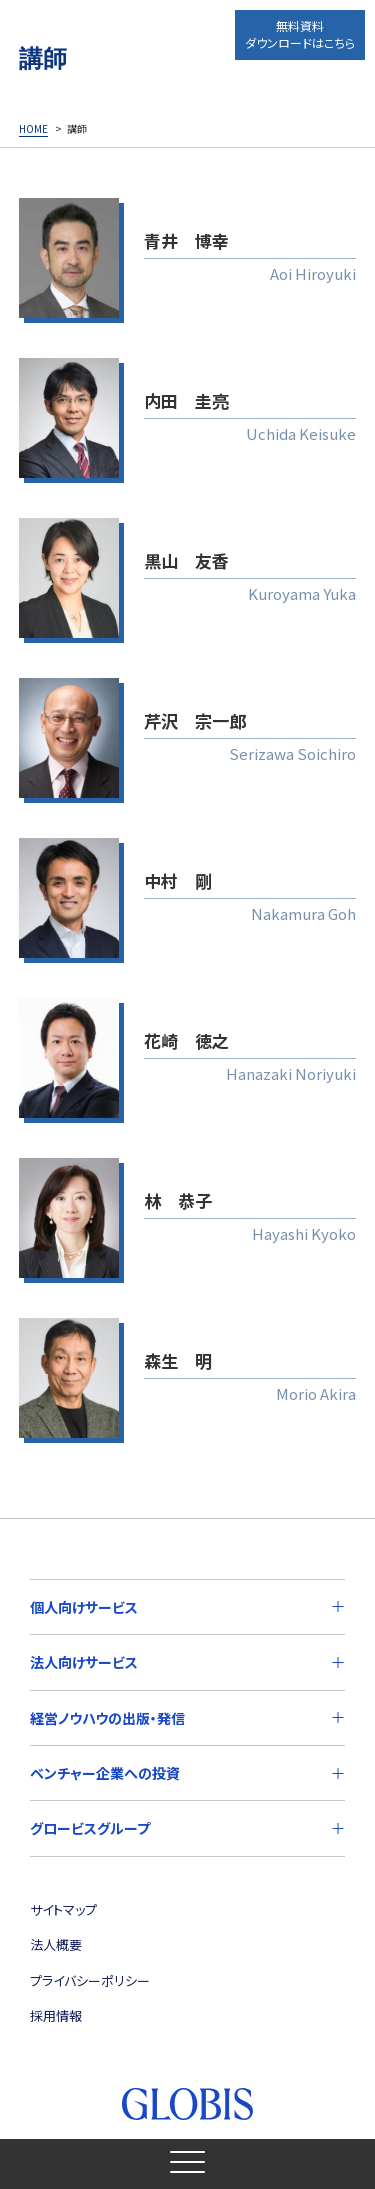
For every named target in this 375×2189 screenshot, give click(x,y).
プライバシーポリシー (90, 1980)
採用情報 (56, 2015)
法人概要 (56, 1944)
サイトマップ (63, 1909)
